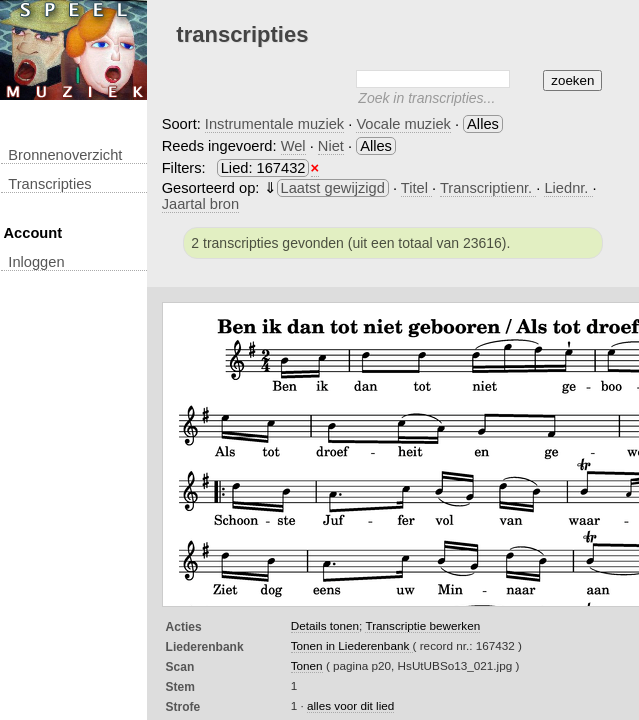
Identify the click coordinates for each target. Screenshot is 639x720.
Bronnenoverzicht (65, 155)
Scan (180, 667)
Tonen (307, 665)
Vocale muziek (403, 124)
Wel (293, 146)
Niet (331, 146)
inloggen (36, 262)
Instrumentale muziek (274, 124)
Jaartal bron (200, 204)
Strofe (183, 707)
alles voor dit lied (350, 705)
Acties (184, 627)
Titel (416, 188)
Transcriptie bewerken (422, 625)
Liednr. (568, 188)
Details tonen (325, 625)
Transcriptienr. (488, 188)
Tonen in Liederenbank (352, 645)
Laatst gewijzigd (333, 188)
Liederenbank (205, 647)
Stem (180, 687)
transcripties (49, 184)
